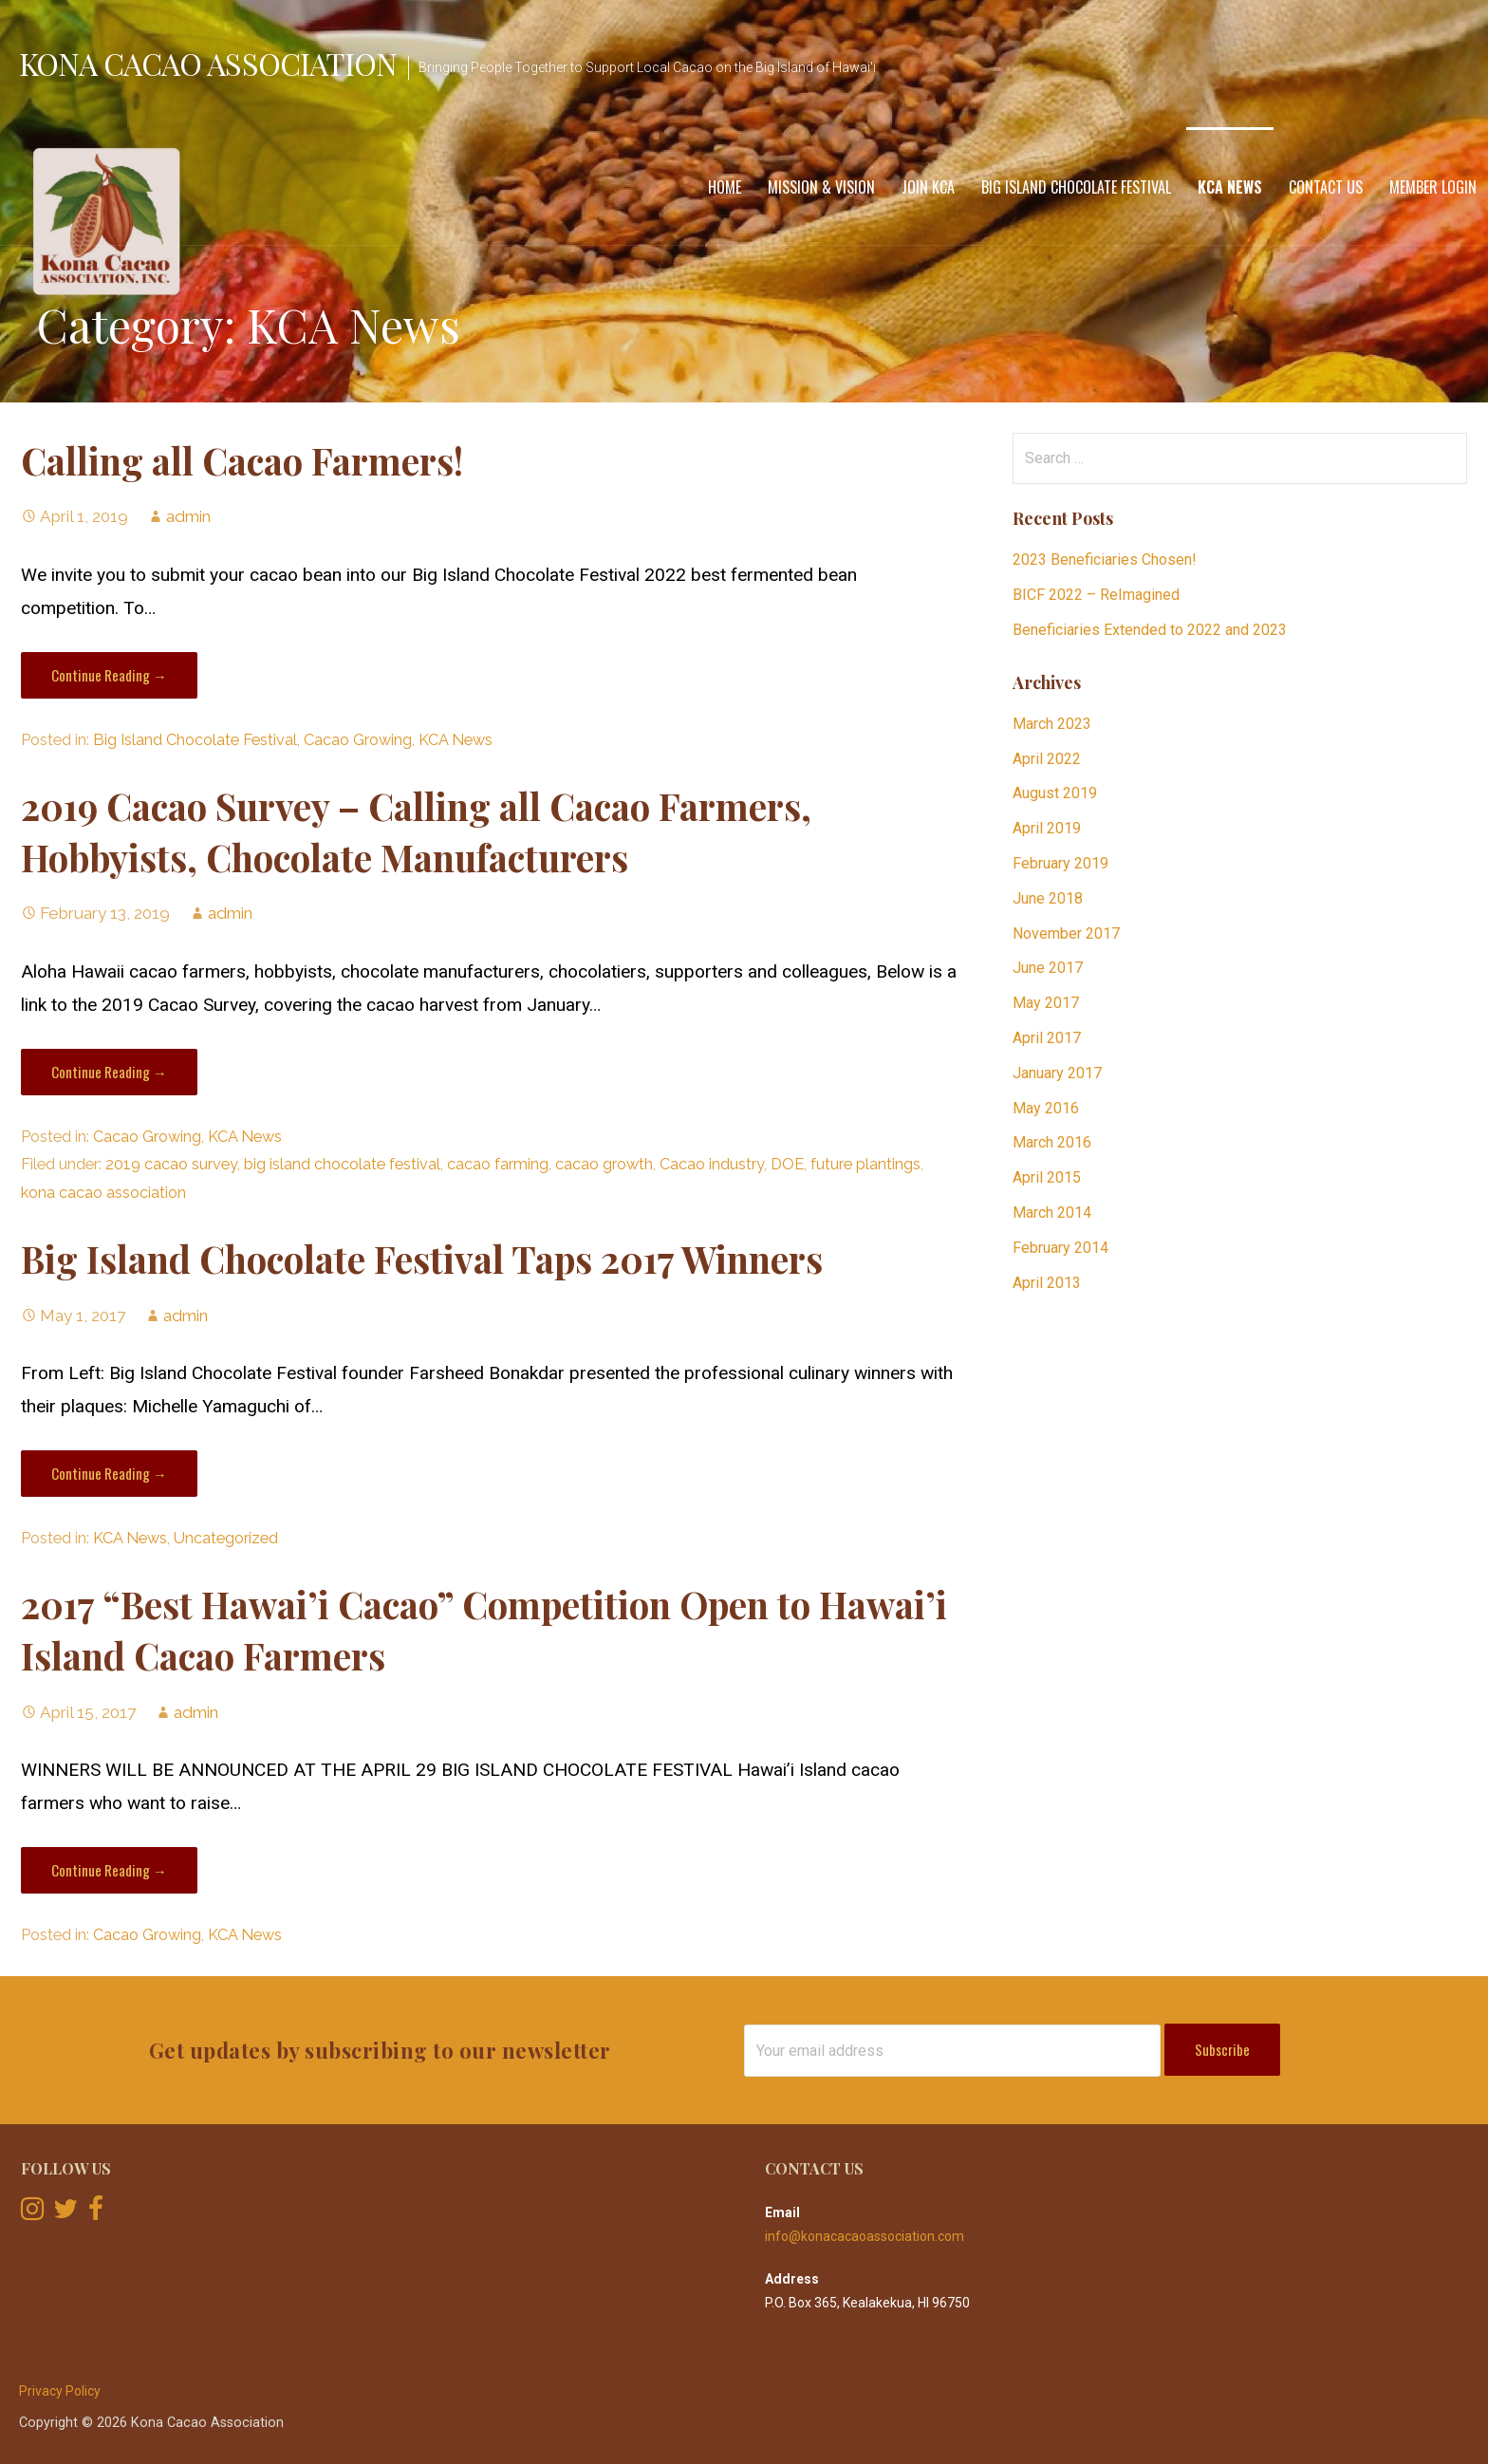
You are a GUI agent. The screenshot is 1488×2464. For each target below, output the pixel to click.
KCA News (1230, 187)
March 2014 (1052, 1213)
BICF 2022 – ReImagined (1096, 595)
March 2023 (1052, 724)
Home (724, 187)
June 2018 (1048, 898)
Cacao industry (712, 1164)
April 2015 (1047, 1177)
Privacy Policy (60, 2391)
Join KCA (928, 187)
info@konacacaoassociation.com (864, 2236)
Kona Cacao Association (208, 63)
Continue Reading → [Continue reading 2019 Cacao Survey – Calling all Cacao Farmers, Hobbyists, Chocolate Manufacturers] (109, 1071)
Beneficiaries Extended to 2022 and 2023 (1150, 630)
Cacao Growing (358, 740)
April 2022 (1047, 759)
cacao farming (498, 1164)
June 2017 (1048, 968)
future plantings (865, 1164)
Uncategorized (226, 1538)
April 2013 (1047, 1283)
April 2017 (1047, 1038)
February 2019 (1060, 863)
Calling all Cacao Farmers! (242, 460)
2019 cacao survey (171, 1164)
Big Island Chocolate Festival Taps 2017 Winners (422, 1258)
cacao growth (604, 1164)
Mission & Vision (821, 187)
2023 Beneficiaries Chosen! (1105, 560)
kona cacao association (103, 1193)
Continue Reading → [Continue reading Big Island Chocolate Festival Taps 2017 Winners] (109, 1473)
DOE (787, 1164)
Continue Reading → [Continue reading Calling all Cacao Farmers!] (109, 674)
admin (188, 516)
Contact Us (1326, 187)
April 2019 (1047, 828)
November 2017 (1066, 933)
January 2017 (1057, 1073)
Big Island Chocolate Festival (1076, 187)
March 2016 (1052, 1142)
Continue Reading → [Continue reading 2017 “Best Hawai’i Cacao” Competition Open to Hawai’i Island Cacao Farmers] (109, 1869)
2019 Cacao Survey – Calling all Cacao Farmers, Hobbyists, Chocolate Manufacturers (416, 831)
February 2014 (1060, 1248)
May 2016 (1046, 1108)
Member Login (1433, 187)
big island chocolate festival (342, 1164)
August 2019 (1055, 793)
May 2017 (1046, 1003)
